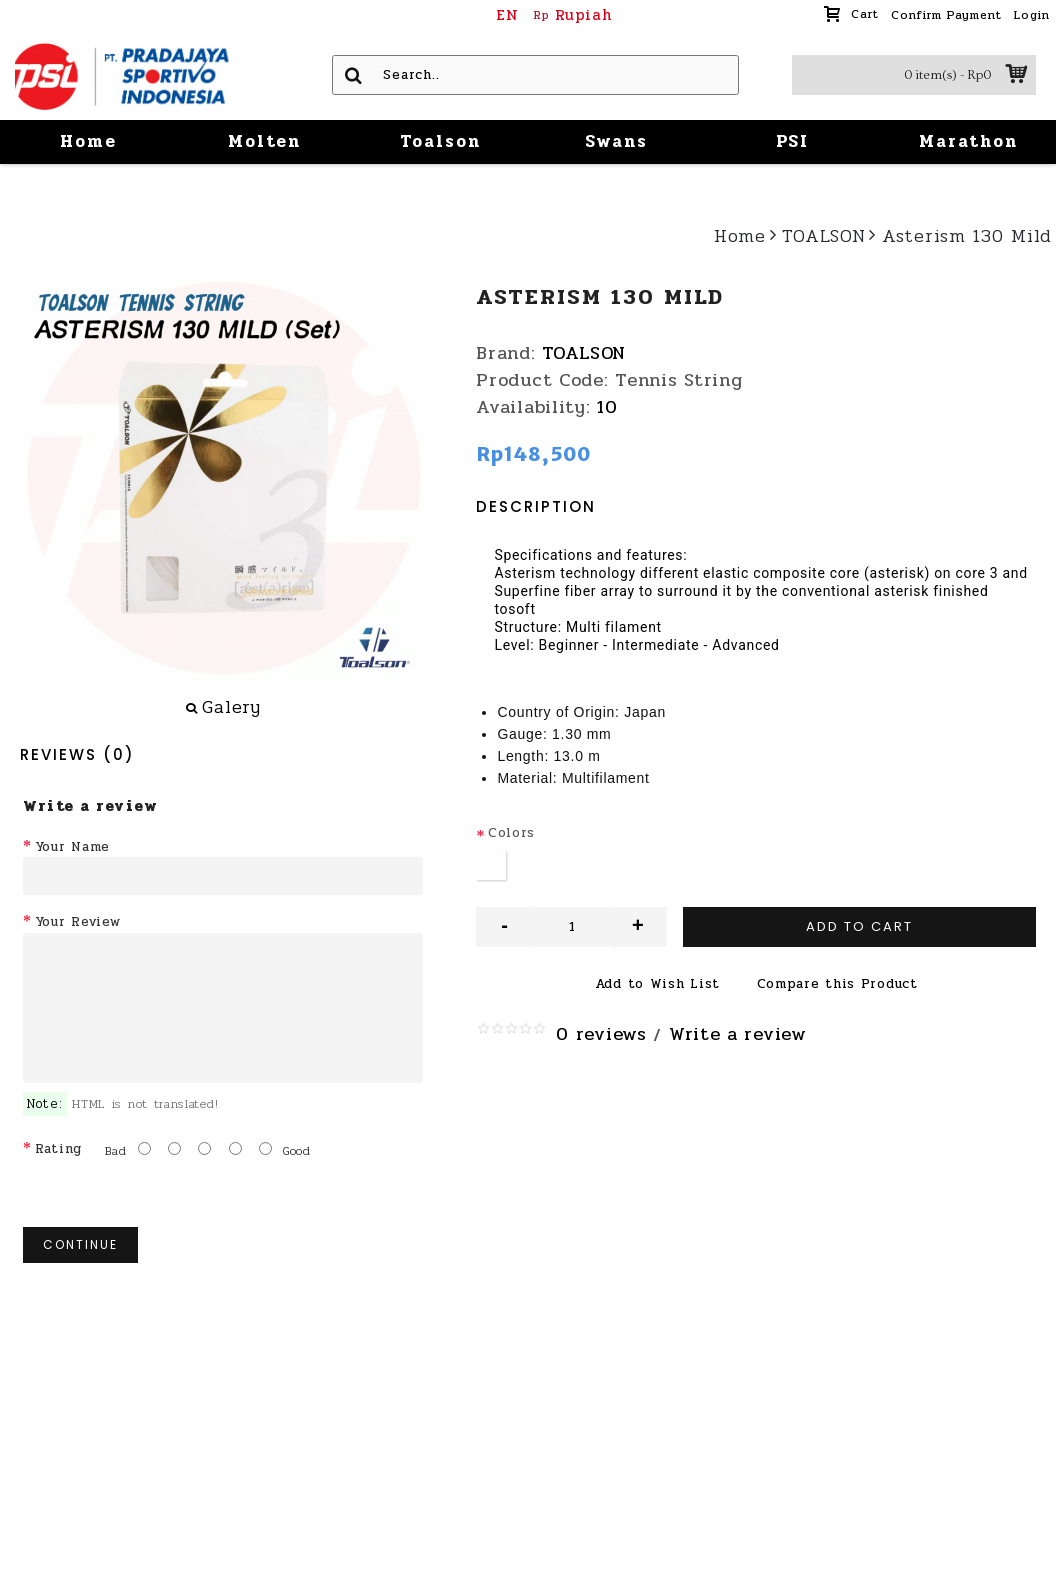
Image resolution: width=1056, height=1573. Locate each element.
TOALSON (584, 353)
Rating (58, 1149)
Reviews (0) (77, 754)
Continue (80, 1244)
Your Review (78, 922)
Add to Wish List (657, 984)
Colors (511, 833)
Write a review (738, 1034)
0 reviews (601, 1034)
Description (536, 506)
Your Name (72, 847)
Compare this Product (837, 984)
